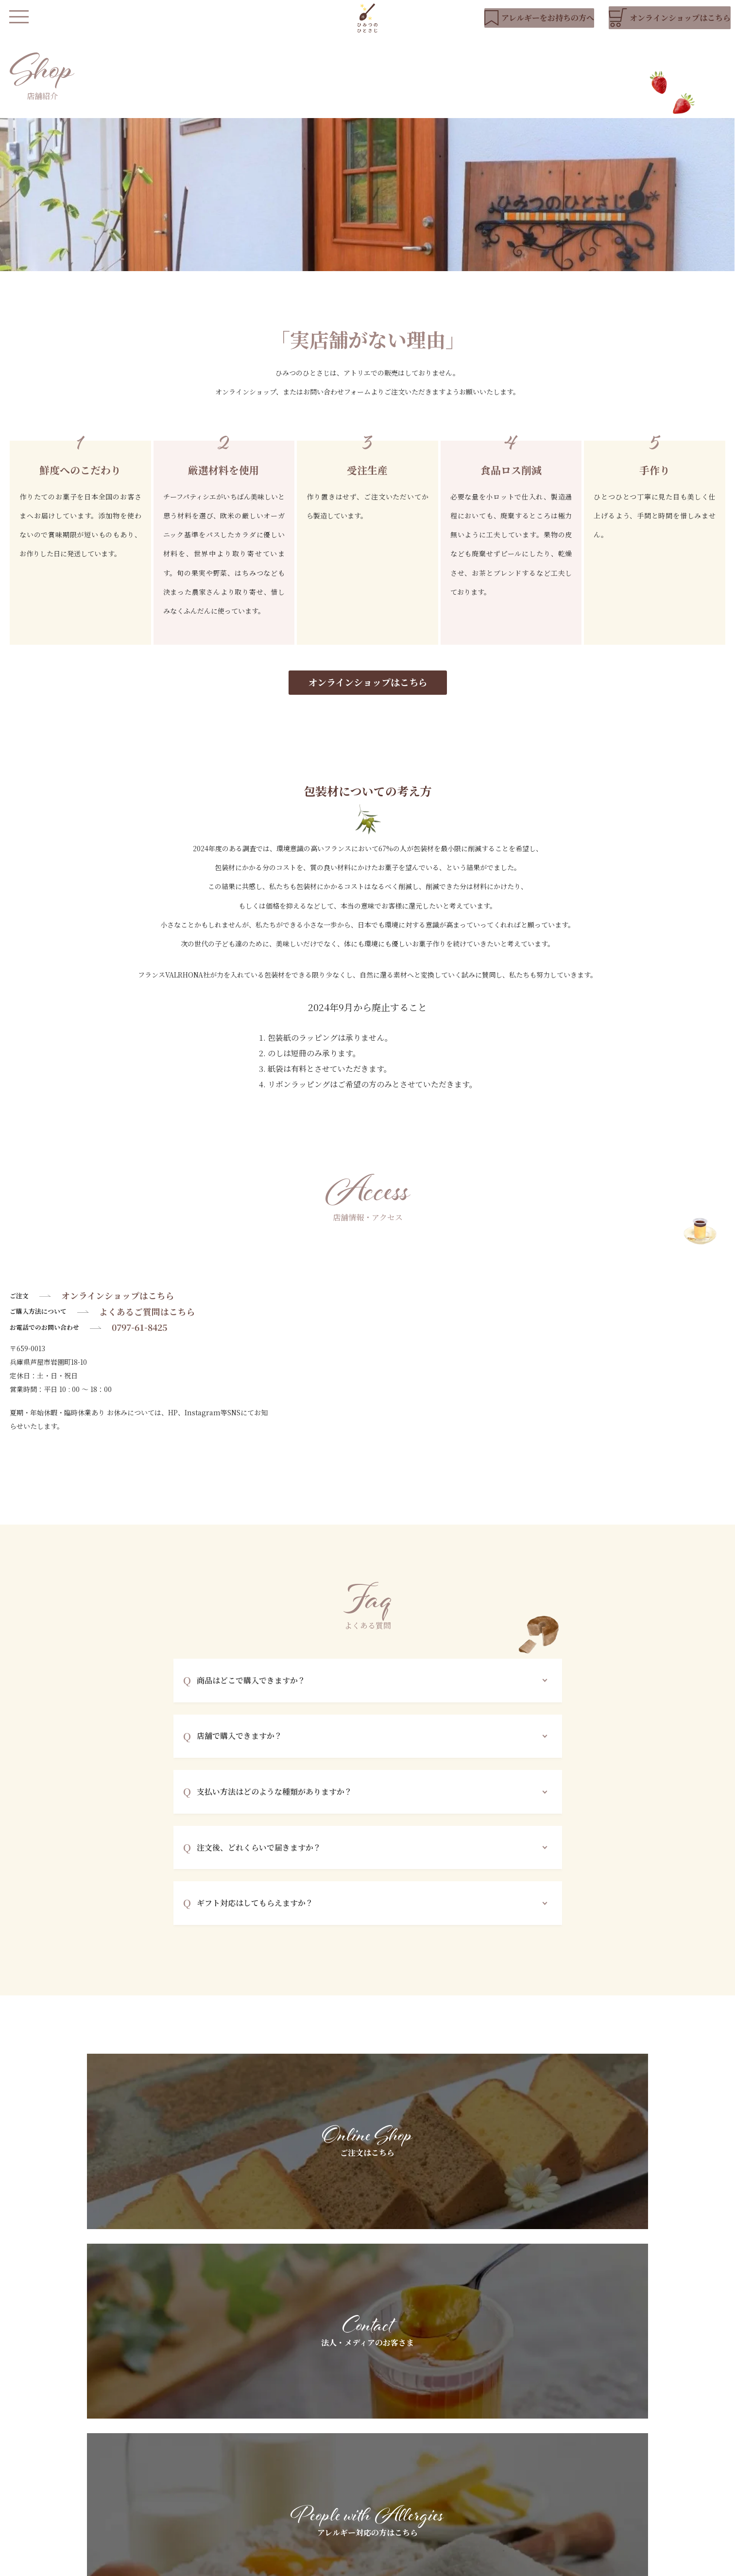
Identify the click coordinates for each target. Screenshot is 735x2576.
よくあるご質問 (366, 2499)
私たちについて (277, 2466)
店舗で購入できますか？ (239, 1750)
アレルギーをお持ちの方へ (383, 2466)
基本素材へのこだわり (376, 2449)
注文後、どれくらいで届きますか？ (259, 1862)
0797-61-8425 (139, 1342)
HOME (264, 2449)
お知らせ (616, 2449)
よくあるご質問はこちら (147, 1326)
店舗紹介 (266, 2499)
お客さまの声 (493, 2482)
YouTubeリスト (628, 2466)
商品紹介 (266, 2482)
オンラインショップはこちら (367, 696)
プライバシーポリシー (295, 2564)
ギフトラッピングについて (513, 2466)
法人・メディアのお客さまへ (517, 2449)
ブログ (612, 2482)
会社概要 (350, 2564)
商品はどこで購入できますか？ (251, 1694)
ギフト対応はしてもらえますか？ (255, 1917)
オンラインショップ (283, 2528)
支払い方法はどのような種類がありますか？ (274, 1806)
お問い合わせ (622, 2499)
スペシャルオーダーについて (386, 2482)
